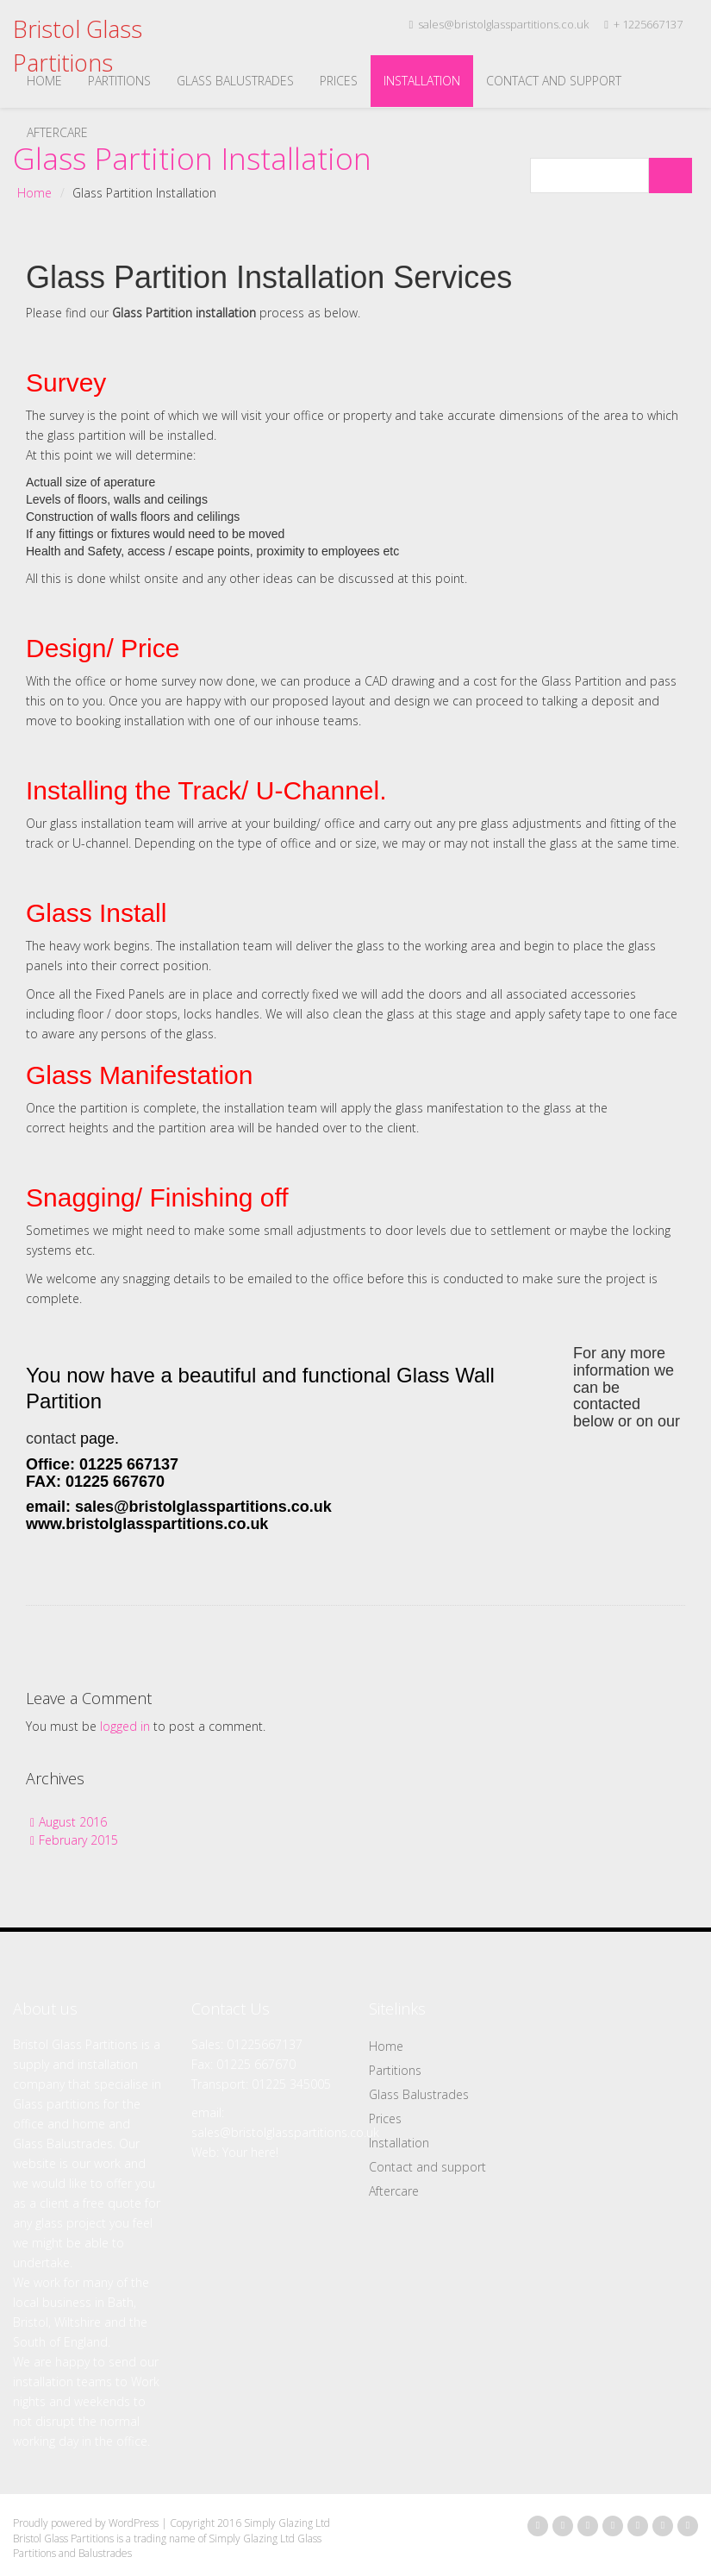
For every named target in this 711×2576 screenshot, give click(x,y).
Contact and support (553, 80)
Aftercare (57, 132)
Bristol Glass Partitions (77, 45)
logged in (125, 1726)
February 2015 (78, 1840)
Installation (422, 80)
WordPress (134, 2523)
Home (44, 80)
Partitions (119, 80)
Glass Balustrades (235, 80)
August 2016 (73, 1822)
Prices (339, 80)
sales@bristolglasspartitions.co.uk (499, 24)
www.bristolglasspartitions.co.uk (147, 1523)
